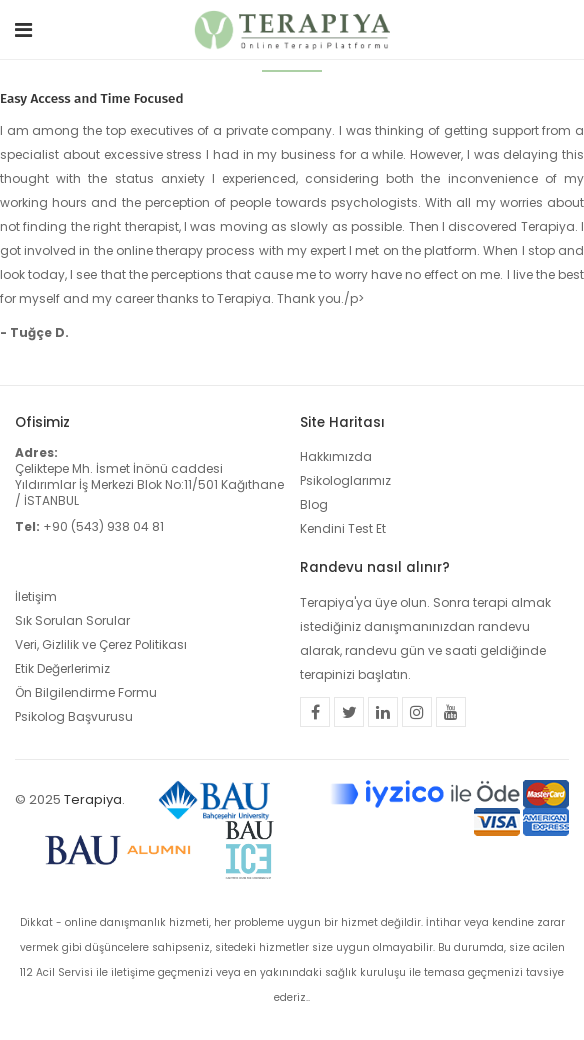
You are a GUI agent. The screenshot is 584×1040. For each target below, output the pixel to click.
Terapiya (93, 799)
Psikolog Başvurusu (74, 716)
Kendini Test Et (343, 528)
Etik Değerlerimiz (62, 668)
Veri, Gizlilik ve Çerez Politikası (101, 644)
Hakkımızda (336, 456)
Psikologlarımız (345, 480)
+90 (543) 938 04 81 (103, 526)
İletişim (36, 596)
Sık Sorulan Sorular (72, 620)
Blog (314, 504)
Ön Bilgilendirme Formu (86, 692)
